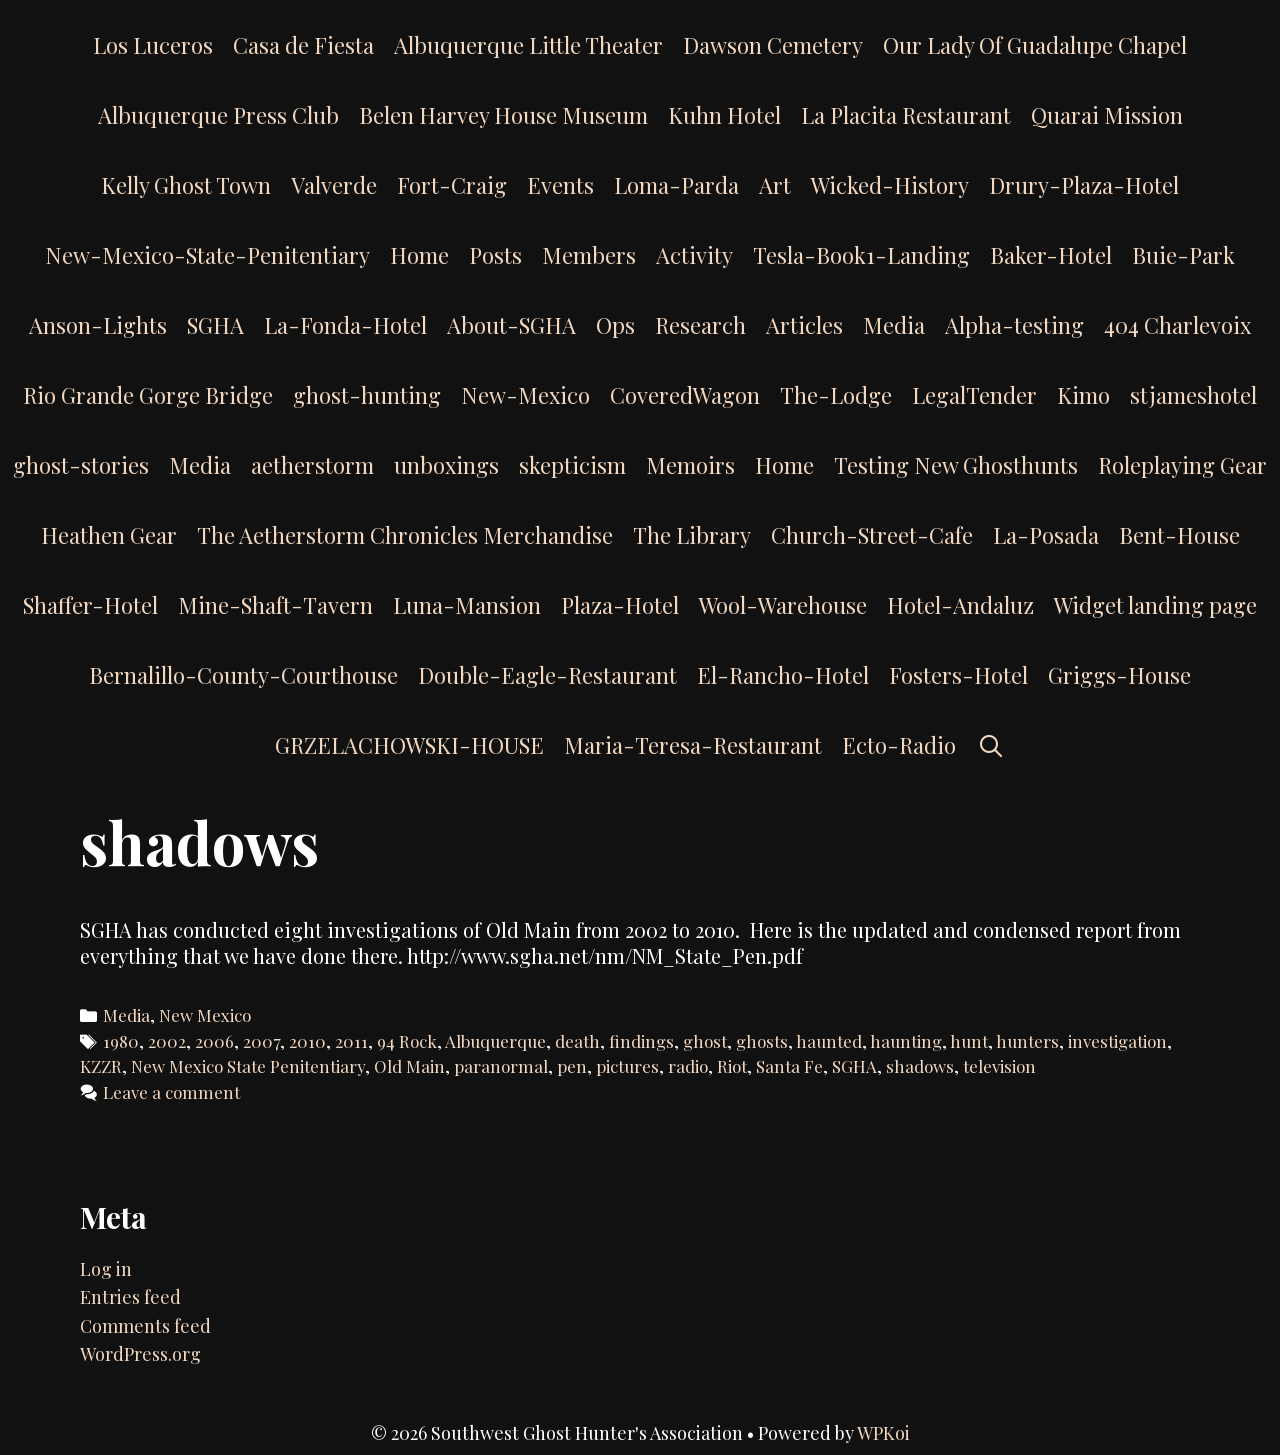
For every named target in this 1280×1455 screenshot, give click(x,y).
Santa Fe (789, 1066)
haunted (829, 1041)
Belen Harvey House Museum (503, 115)
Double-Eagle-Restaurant (547, 675)
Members (589, 255)
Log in (106, 1269)
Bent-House (1179, 535)
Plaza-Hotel (620, 605)
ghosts (762, 1041)
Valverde (334, 185)
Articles (804, 325)
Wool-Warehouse (783, 605)
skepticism (572, 465)
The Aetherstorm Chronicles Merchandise (405, 535)
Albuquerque (495, 1041)
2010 (307, 1041)
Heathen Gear (109, 535)
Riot (732, 1066)
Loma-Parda (676, 185)
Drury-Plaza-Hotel (1084, 185)
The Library (692, 535)
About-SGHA (511, 325)
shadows (920, 1066)
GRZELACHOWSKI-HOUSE (409, 745)
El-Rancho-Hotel (783, 675)
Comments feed (145, 1326)
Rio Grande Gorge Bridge (148, 395)
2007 (261, 1041)
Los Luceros (153, 45)
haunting (906, 1041)
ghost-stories (81, 465)
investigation (1117, 1041)
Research (700, 325)
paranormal (501, 1066)
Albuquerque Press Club (218, 115)
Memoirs (690, 465)
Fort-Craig (452, 185)
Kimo (1083, 395)
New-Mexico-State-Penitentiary (207, 255)
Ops (615, 325)
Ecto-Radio (899, 745)
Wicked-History (890, 185)
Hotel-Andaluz (960, 605)
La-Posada (1046, 535)
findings (641, 1041)
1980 (121, 1041)
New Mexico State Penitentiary (248, 1066)
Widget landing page (1155, 605)
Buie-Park (1183, 255)
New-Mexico (525, 395)
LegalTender (974, 395)
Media (894, 325)
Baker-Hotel (1051, 255)
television (999, 1066)
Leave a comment (171, 1092)
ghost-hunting (367, 395)
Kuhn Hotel (724, 115)
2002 (167, 1041)
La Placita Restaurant (906, 115)
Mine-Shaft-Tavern (275, 605)
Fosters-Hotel (958, 675)
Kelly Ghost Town (186, 185)
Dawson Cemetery (773, 45)
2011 (351, 1041)
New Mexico (205, 1015)
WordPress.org (140, 1354)
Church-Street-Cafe (872, 535)
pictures (627, 1066)
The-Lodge (836, 395)
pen (572, 1066)
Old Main (409, 1066)
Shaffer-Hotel (90, 605)
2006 (214, 1041)
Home (419, 255)
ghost (705, 1041)
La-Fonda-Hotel (345, 325)
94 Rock (407, 1041)
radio (688, 1066)
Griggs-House (1119, 675)
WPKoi (883, 1433)
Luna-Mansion (467, 605)
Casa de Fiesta (303, 45)
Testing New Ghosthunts (956, 465)
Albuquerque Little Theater (528, 45)
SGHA (215, 325)
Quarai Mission (1107, 115)
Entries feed (130, 1297)
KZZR (101, 1066)
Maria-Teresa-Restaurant (693, 745)
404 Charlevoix (1177, 325)
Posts (495, 255)
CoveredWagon (685, 395)
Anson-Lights (98, 325)
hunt (969, 1041)
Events (560, 185)
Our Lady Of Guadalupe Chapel (1035, 45)
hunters (1027, 1041)
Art (775, 185)
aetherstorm (312, 465)
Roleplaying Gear (1182, 465)
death (577, 1041)
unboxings (446, 465)
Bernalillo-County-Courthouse (243, 675)
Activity (694, 255)
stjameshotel (1193, 395)
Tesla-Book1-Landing (861, 255)
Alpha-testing (1014, 325)
